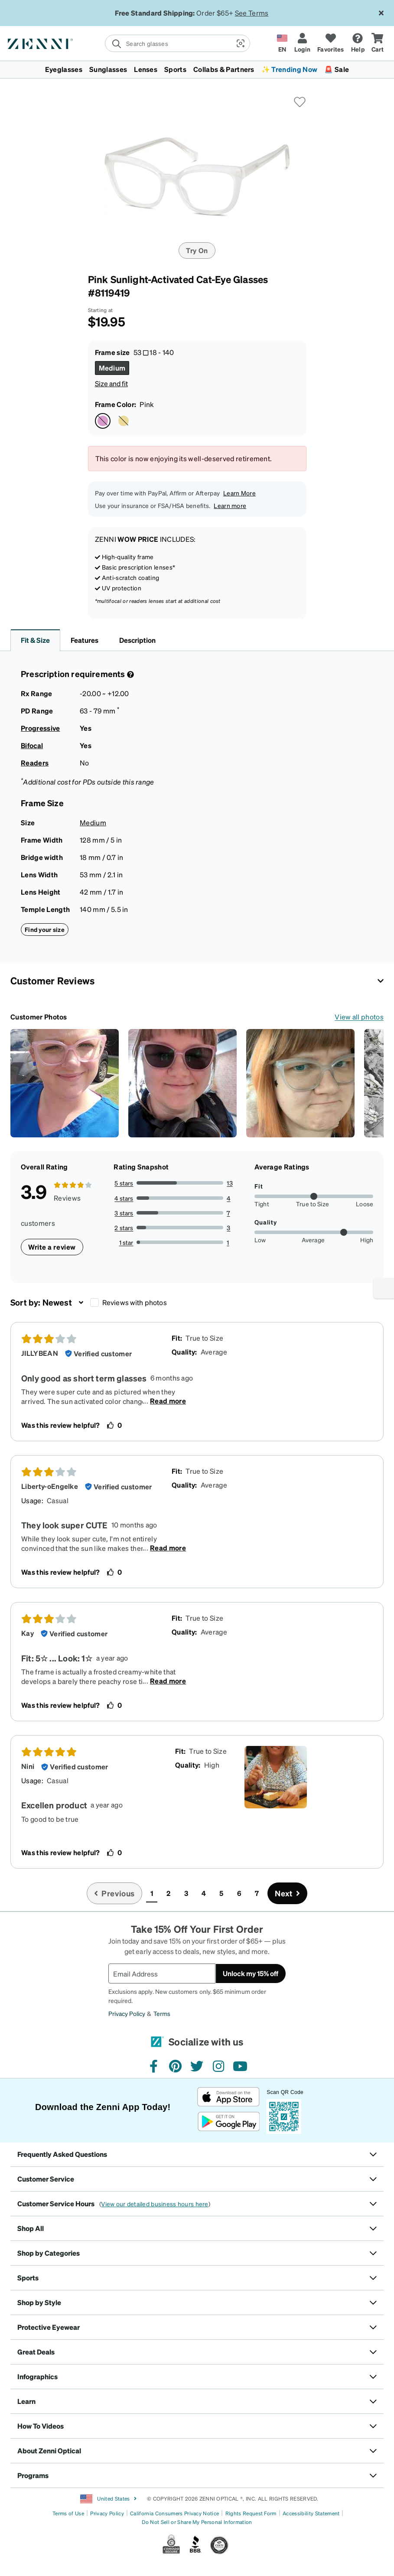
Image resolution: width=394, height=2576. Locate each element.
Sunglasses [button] (108, 69)
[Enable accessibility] (383, 1288)
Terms (161, 2013)
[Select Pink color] (103, 421)
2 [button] (168, 1893)
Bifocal (32, 745)
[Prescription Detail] (129, 674)
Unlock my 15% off (250, 1973)
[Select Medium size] (112, 368)
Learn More (239, 493)
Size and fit (111, 383)
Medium (93, 822)
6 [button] (239, 1893)
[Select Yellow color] (123, 421)
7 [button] (257, 1893)
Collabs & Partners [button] (223, 69)
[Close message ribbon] (381, 13)
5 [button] (221, 1893)
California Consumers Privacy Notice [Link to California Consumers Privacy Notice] (174, 2513)
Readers (35, 762)
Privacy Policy (127, 2013)
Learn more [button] (230, 505)
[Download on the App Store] (228, 2097)
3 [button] (186, 1893)
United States (108, 2499)
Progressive (40, 728)
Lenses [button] (145, 69)
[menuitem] (197, 69)
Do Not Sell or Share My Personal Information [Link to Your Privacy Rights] (197, 2522)
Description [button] (137, 640)
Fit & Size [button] (35, 640)
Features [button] (84, 640)
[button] (240, 43)
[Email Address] (162, 1973)
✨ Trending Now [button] (289, 69)
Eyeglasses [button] (63, 69)
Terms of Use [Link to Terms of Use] (68, 2513)
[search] (167, 43)
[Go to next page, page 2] (287, 1893)
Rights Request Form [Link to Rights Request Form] (251, 2513)
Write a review (52, 1246)
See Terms (252, 12)
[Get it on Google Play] (228, 2121)
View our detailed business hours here (154, 2204)
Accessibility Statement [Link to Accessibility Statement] (311, 2513)
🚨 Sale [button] (336, 69)
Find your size (45, 929)
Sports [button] (175, 69)
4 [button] (204, 1893)
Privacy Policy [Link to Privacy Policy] (107, 2513)
